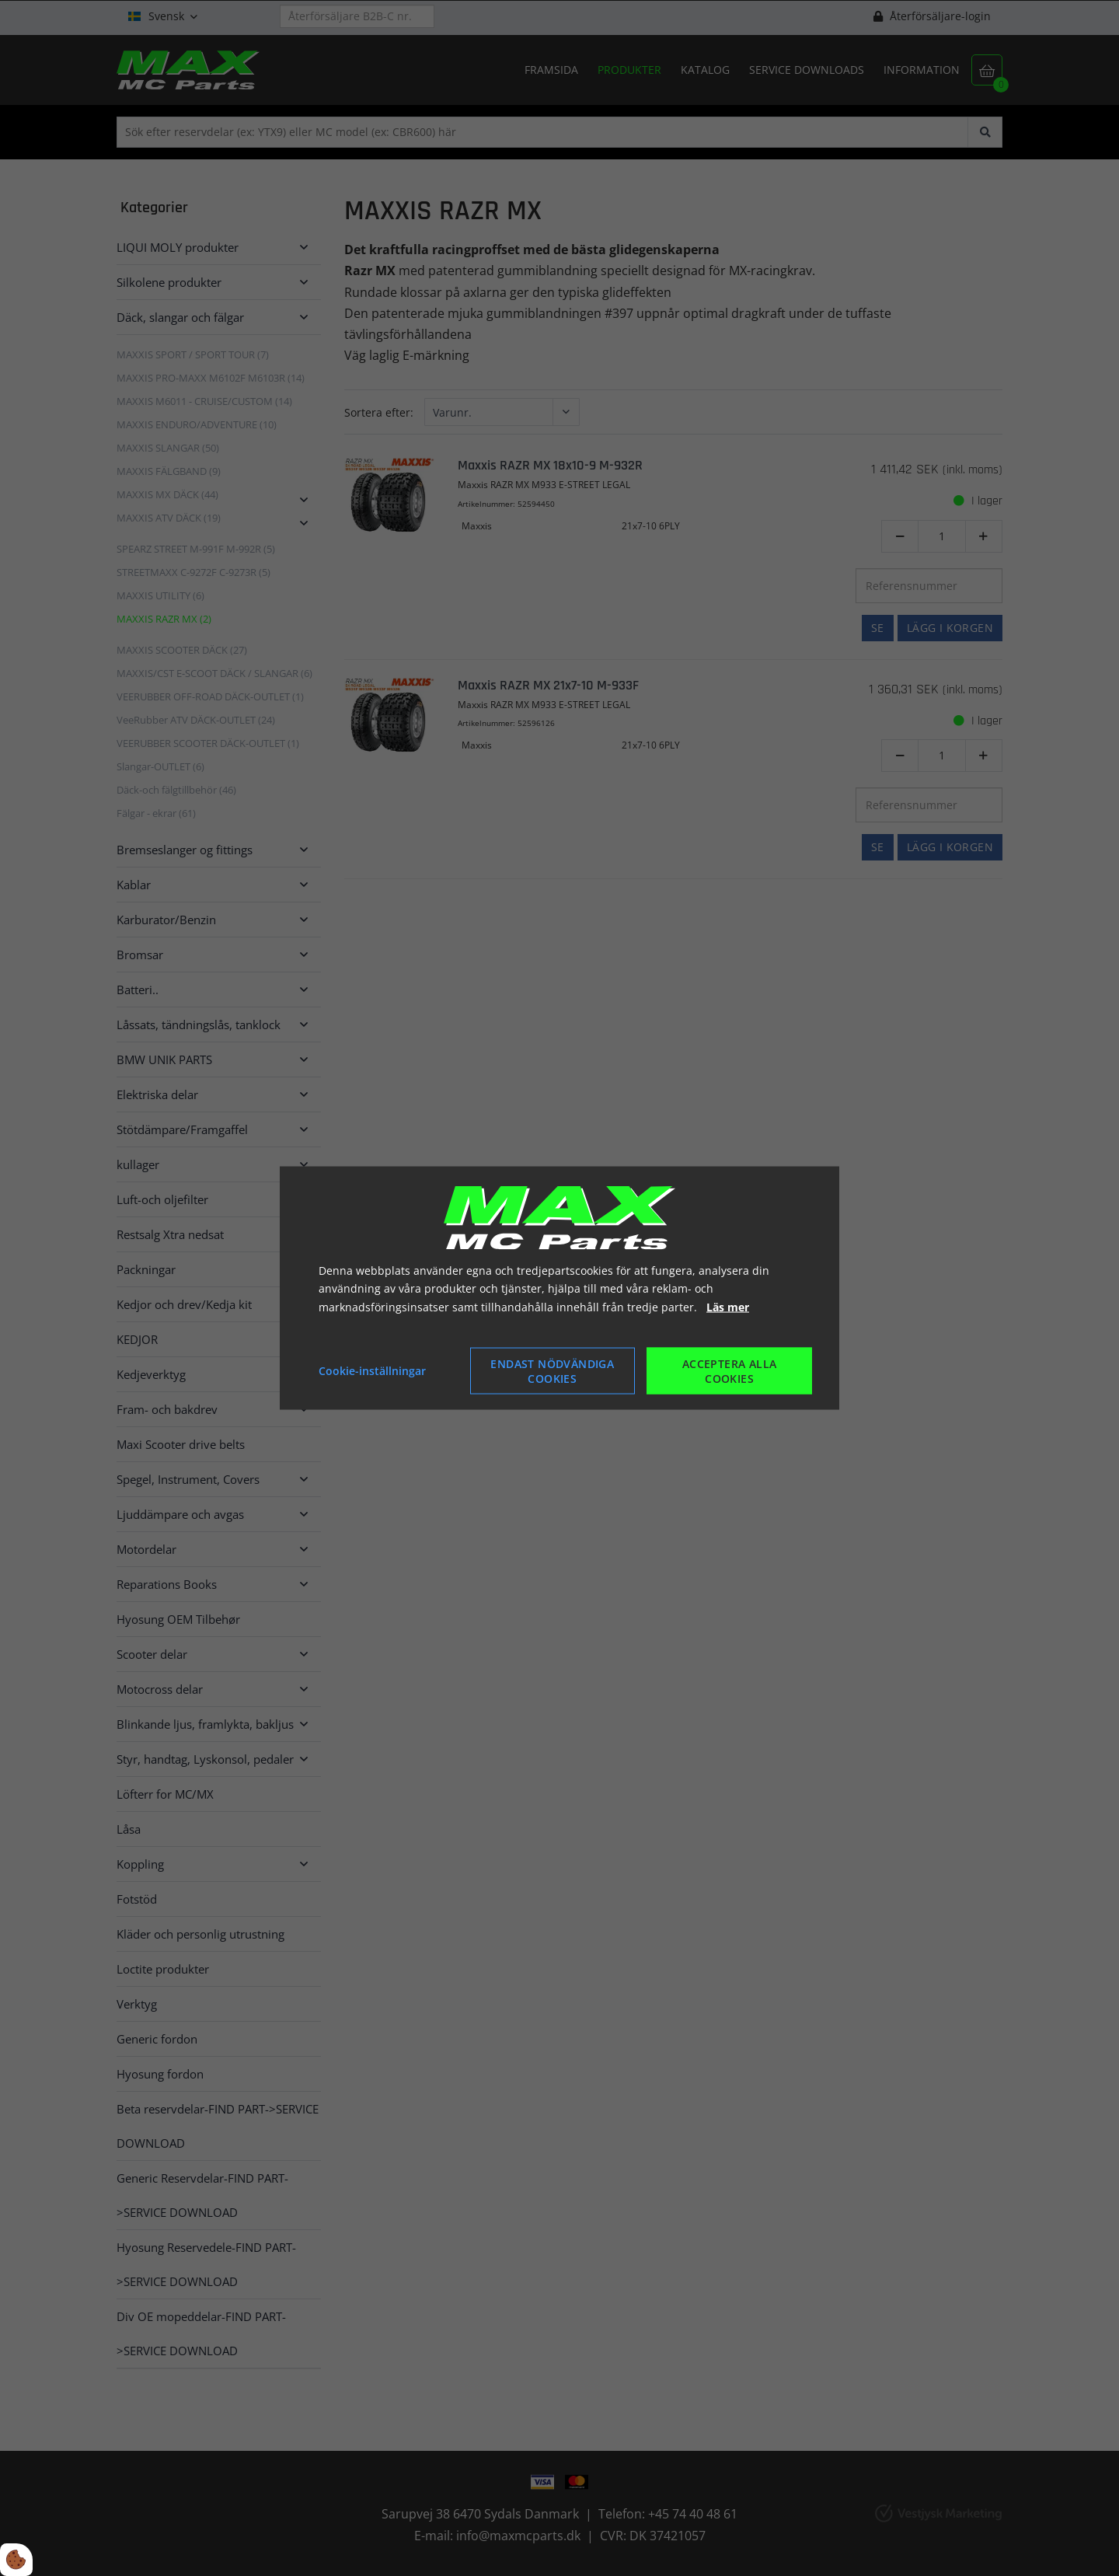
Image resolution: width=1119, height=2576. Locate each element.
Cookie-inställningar (372, 1370)
